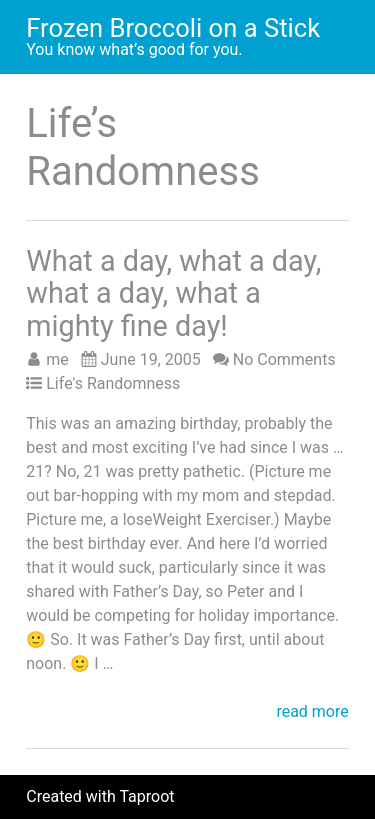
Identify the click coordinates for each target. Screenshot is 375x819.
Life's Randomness (113, 383)
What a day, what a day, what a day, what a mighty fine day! (173, 293)
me (57, 359)
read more (312, 712)
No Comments (284, 359)
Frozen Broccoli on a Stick (173, 28)
